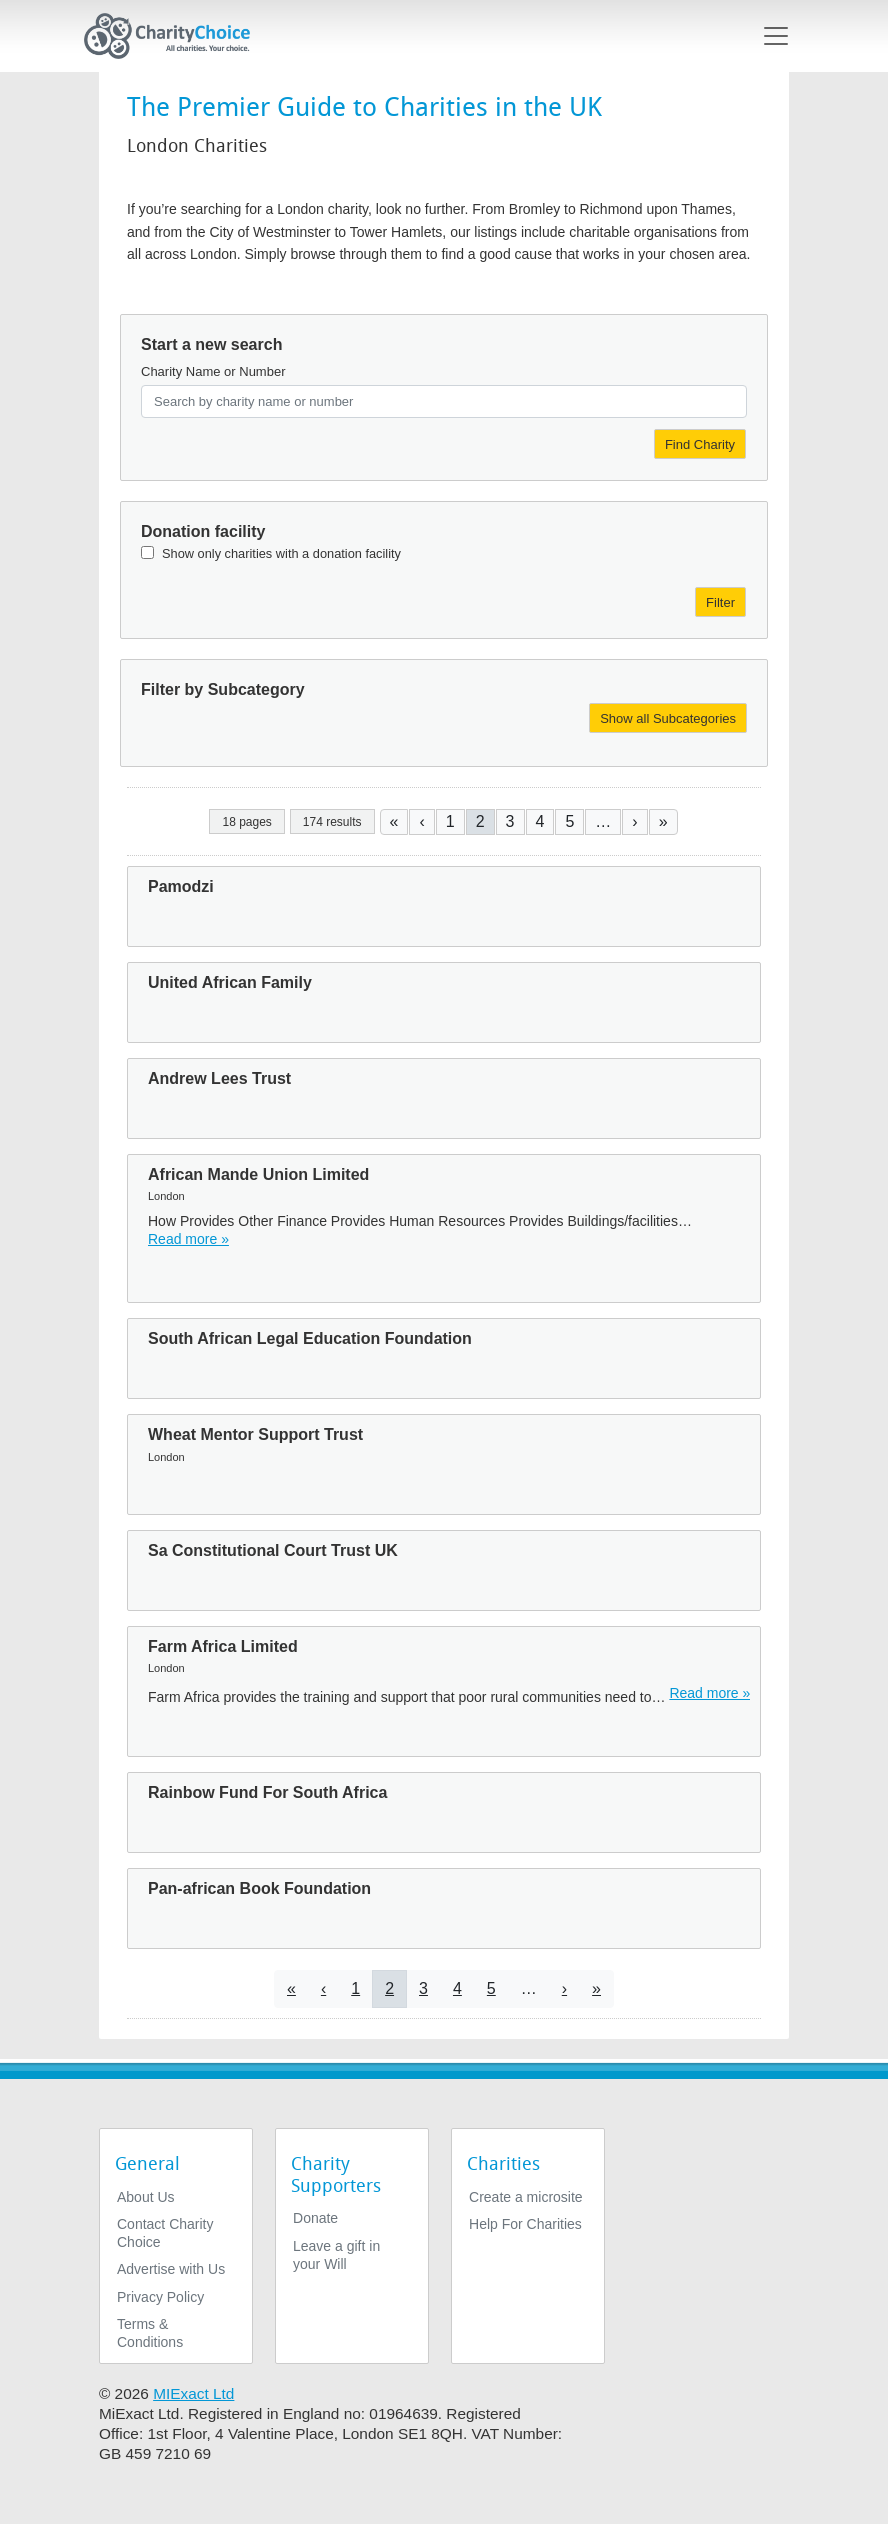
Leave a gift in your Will (336, 2255)
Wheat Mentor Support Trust (255, 1434)
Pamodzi (181, 886)
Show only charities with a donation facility (281, 553)
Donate (315, 2218)
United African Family (230, 982)
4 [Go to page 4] (540, 821)
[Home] (175, 36)
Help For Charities (525, 2224)
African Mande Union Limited (258, 1174)
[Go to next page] (634, 821)
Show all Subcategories (668, 718)
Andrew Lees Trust (219, 1078)
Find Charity (700, 444)
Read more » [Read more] (188, 1239)
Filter (720, 602)
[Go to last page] (663, 821)
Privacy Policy (160, 2297)
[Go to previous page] (421, 821)
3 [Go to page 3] (510, 821)
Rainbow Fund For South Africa (267, 1792)
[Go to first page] (394, 821)
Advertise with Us (171, 2269)
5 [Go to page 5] (569, 821)
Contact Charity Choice (165, 2233)
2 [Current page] (480, 821)
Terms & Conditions (150, 2333)
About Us (146, 2197)
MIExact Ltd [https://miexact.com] (193, 2393)
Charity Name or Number (213, 371)
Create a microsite (526, 2197)
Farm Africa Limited (223, 1646)
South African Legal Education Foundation (310, 1338)
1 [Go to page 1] (450, 821)
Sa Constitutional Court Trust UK (273, 1550)
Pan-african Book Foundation (259, 1888)
